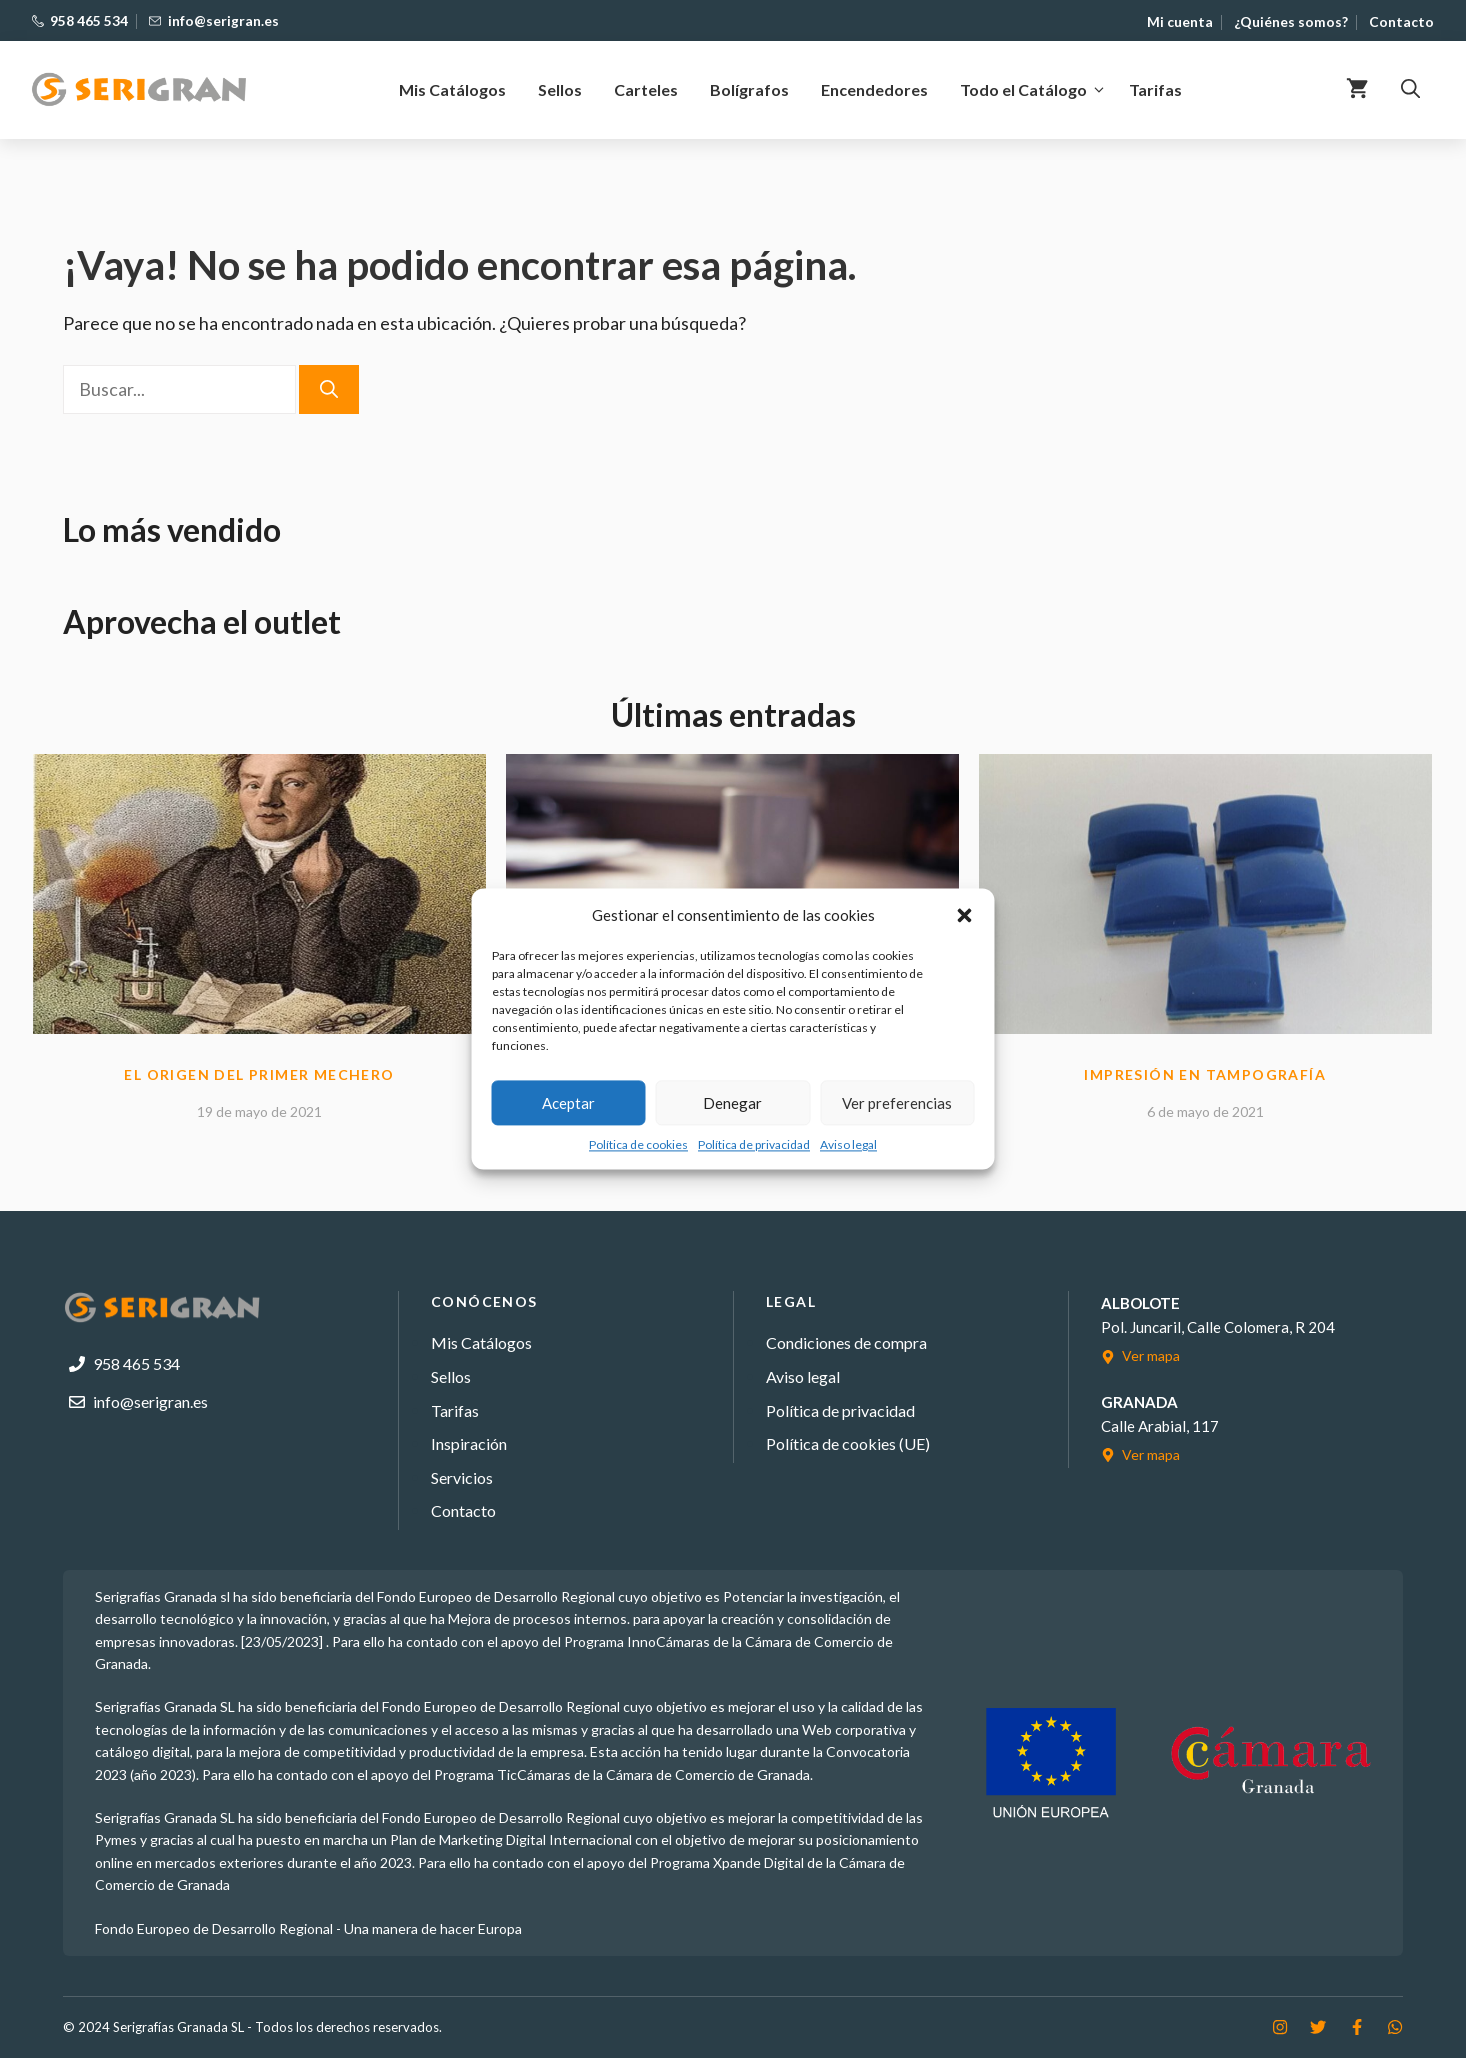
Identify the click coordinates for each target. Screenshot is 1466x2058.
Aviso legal (848, 1144)
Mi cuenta (1180, 21)
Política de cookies (638, 1144)
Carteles (646, 89)
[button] (965, 915)
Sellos (560, 89)
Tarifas (1155, 89)
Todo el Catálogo (1036, 90)
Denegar (732, 1103)
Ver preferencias (897, 1103)
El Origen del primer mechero (259, 1074)
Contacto (1401, 21)
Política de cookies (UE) (848, 1443)
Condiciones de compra (846, 1342)
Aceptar (568, 1103)
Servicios (462, 1477)
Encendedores (874, 89)
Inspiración (469, 1443)
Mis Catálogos (452, 89)
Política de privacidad (754, 1144)
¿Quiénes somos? (1291, 21)
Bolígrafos (749, 89)
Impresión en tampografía (1205, 1074)
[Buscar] (329, 389)
